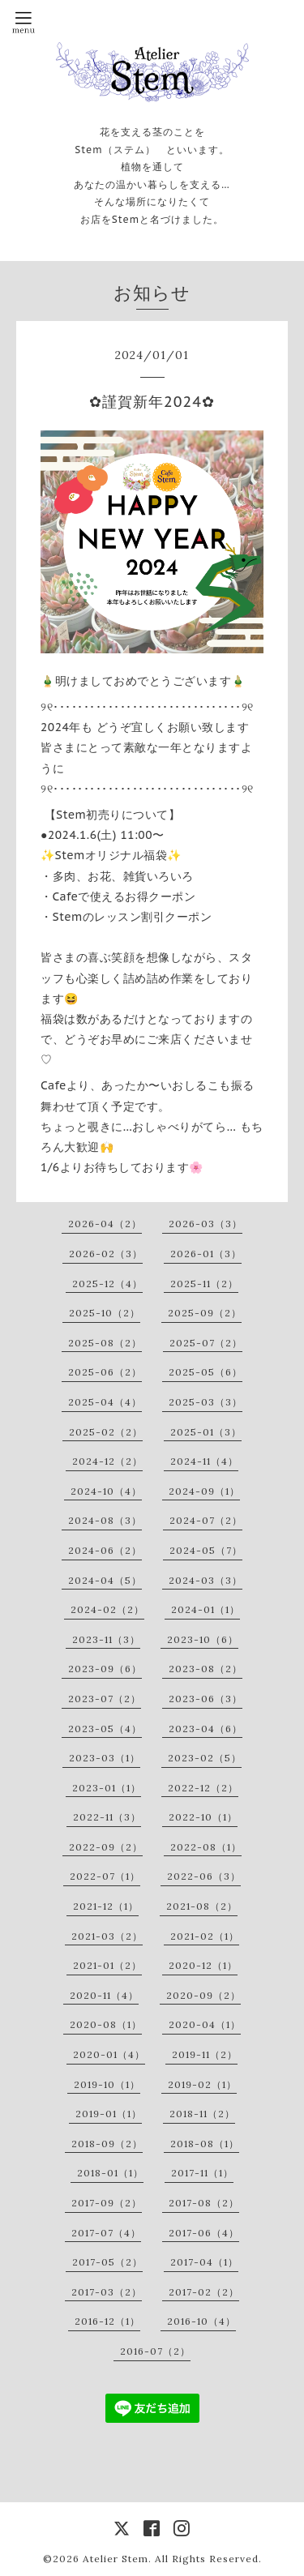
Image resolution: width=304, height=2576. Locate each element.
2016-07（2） (155, 2351)
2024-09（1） (204, 1491)
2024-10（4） (106, 1491)
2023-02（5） (205, 1758)
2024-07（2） (205, 1520)
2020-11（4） (104, 1995)
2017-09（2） (106, 2203)
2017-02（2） (204, 2292)
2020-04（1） (205, 2024)
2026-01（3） (206, 1253)
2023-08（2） (205, 1668)
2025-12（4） (107, 1283)
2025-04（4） (105, 1402)
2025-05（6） (205, 1372)
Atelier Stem (115, 2558)
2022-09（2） (106, 1847)
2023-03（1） (104, 1758)
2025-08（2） (105, 1343)
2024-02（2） (107, 1609)
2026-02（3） (106, 1253)
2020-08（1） (106, 2024)
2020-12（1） (203, 1965)
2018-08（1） (204, 2143)
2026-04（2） (105, 1223)
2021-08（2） (202, 1906)
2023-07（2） (104, 1698)
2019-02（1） (202, 2084)
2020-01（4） (109, 2054)
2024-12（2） (107, 1461)
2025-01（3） (206, 1432)
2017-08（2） (204, 2203)
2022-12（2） (203, 1788)
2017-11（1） (202, 2173)
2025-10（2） (104, 1313)
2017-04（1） (204, 2262)
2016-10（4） (201, 2321)
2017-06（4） (204, 2233)
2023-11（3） (106, 1639)
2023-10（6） (202, 1639)
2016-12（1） (107, 2321)
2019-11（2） (205, 2054)
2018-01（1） (110, 2173)
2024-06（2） (105, 1550)
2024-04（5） (105, 1580)
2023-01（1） (106, 1788)
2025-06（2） (105, 1372)
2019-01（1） (108, 2113)
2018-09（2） (107, 2143)
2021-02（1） (204, 1936)
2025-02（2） (106, 1432)
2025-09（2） (205, 1313)
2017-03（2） (106, 2292)
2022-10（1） (203, 1817)
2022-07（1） (105, 1876)
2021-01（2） (107, 1965)
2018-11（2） (202, 2113)
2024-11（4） (204, 1461)
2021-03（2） (107, 1936)
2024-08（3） (105, 1520)
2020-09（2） (203, 1995)
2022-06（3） (204, 1876)
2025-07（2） (205, 1343)
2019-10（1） (107, 2084)
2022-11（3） (107, 1817)
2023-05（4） (105, 1728)
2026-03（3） (205, 1223)
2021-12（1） (106, 1906)
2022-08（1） (206, 1847)
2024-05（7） (205, 1550)
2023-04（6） (205, 1728)
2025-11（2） (204, 1283)
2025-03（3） (205, 1402)
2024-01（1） (205, 1609)
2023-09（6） (105, 1668)
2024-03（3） (205, 1580)
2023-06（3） (205, 1698)
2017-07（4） (106, 2233)
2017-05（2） (107, 2262)
